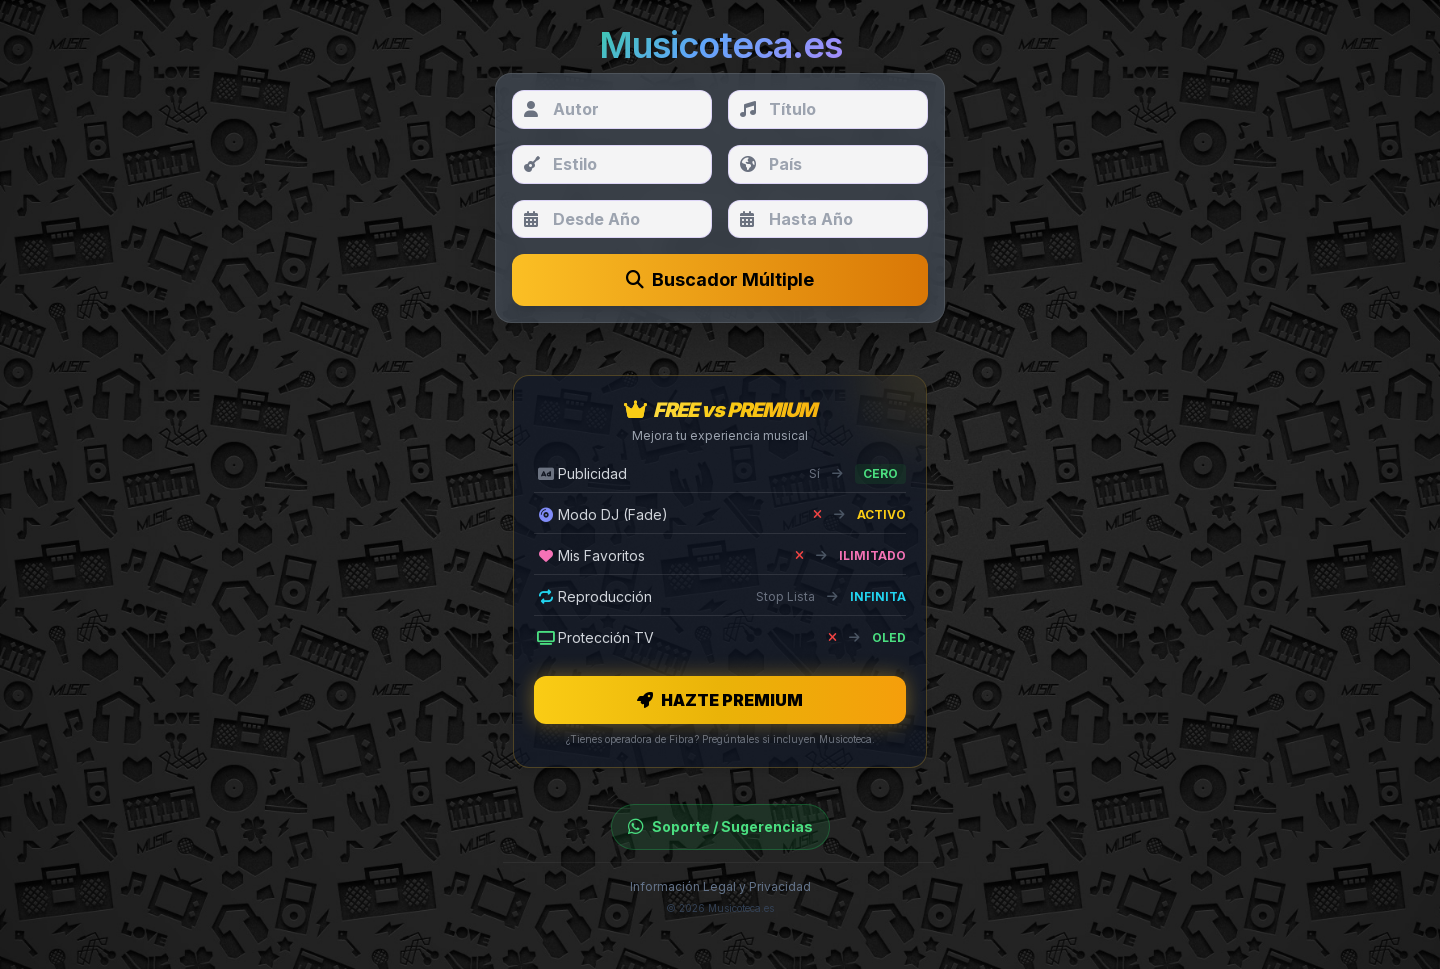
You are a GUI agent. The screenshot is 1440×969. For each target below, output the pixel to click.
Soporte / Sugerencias (720, 827)
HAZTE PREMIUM (720, 700)
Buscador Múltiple (720, 279)
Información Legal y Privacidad (720, 886)
